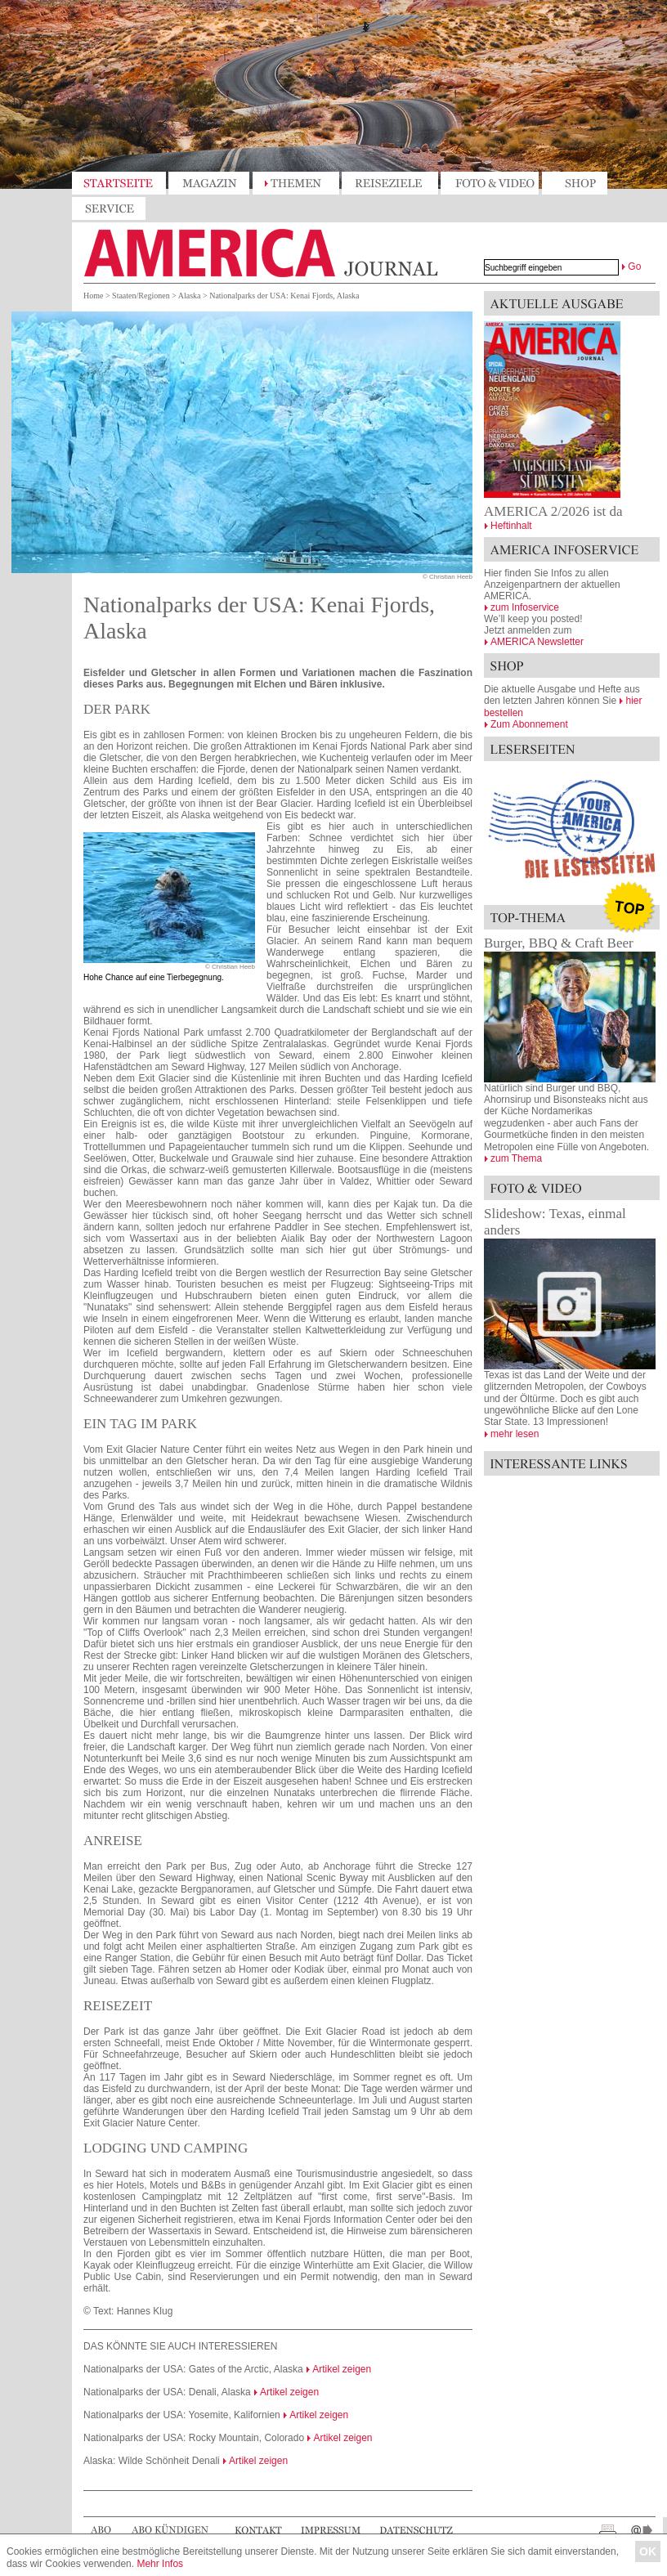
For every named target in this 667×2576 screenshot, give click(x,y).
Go (634, 266)
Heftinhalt (511, 525)
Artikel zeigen (341, 2369)
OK (647, 2551)
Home (93, 295)
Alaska (189, 295)
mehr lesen (514, 1434)
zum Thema (516, 1158)
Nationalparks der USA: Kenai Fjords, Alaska (284, 295)
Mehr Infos (160, 2563)
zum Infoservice (524, 607)
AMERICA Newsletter (537, 641)
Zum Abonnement (529, 724)
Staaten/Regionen (141, 295)
